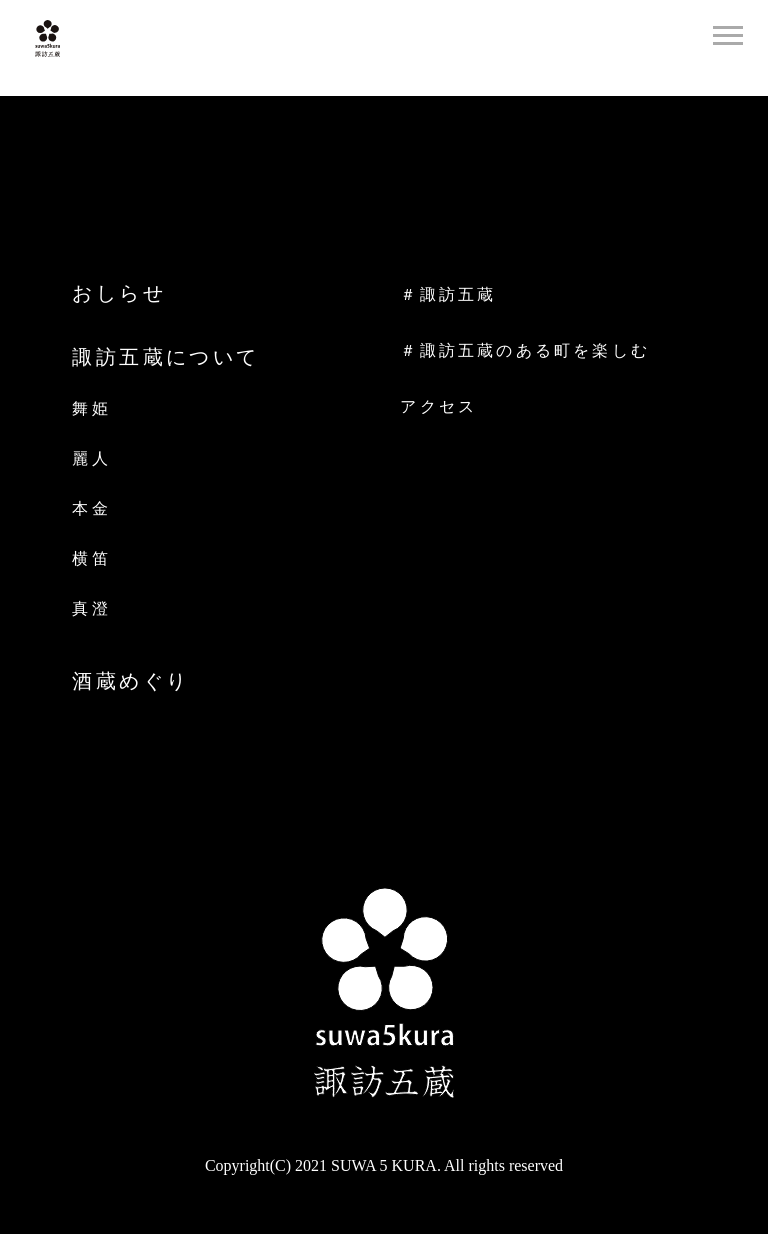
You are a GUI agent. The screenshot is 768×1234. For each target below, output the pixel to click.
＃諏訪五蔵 (448, 295)
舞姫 (91, 408)
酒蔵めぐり (130, 681)
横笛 (91, 558)
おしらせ (119, 293)
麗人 (91, 458)
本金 (91, 508)
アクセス (438, 407)
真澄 (91, 608)
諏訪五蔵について (165, 357)
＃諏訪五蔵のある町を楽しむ (525, 351)
